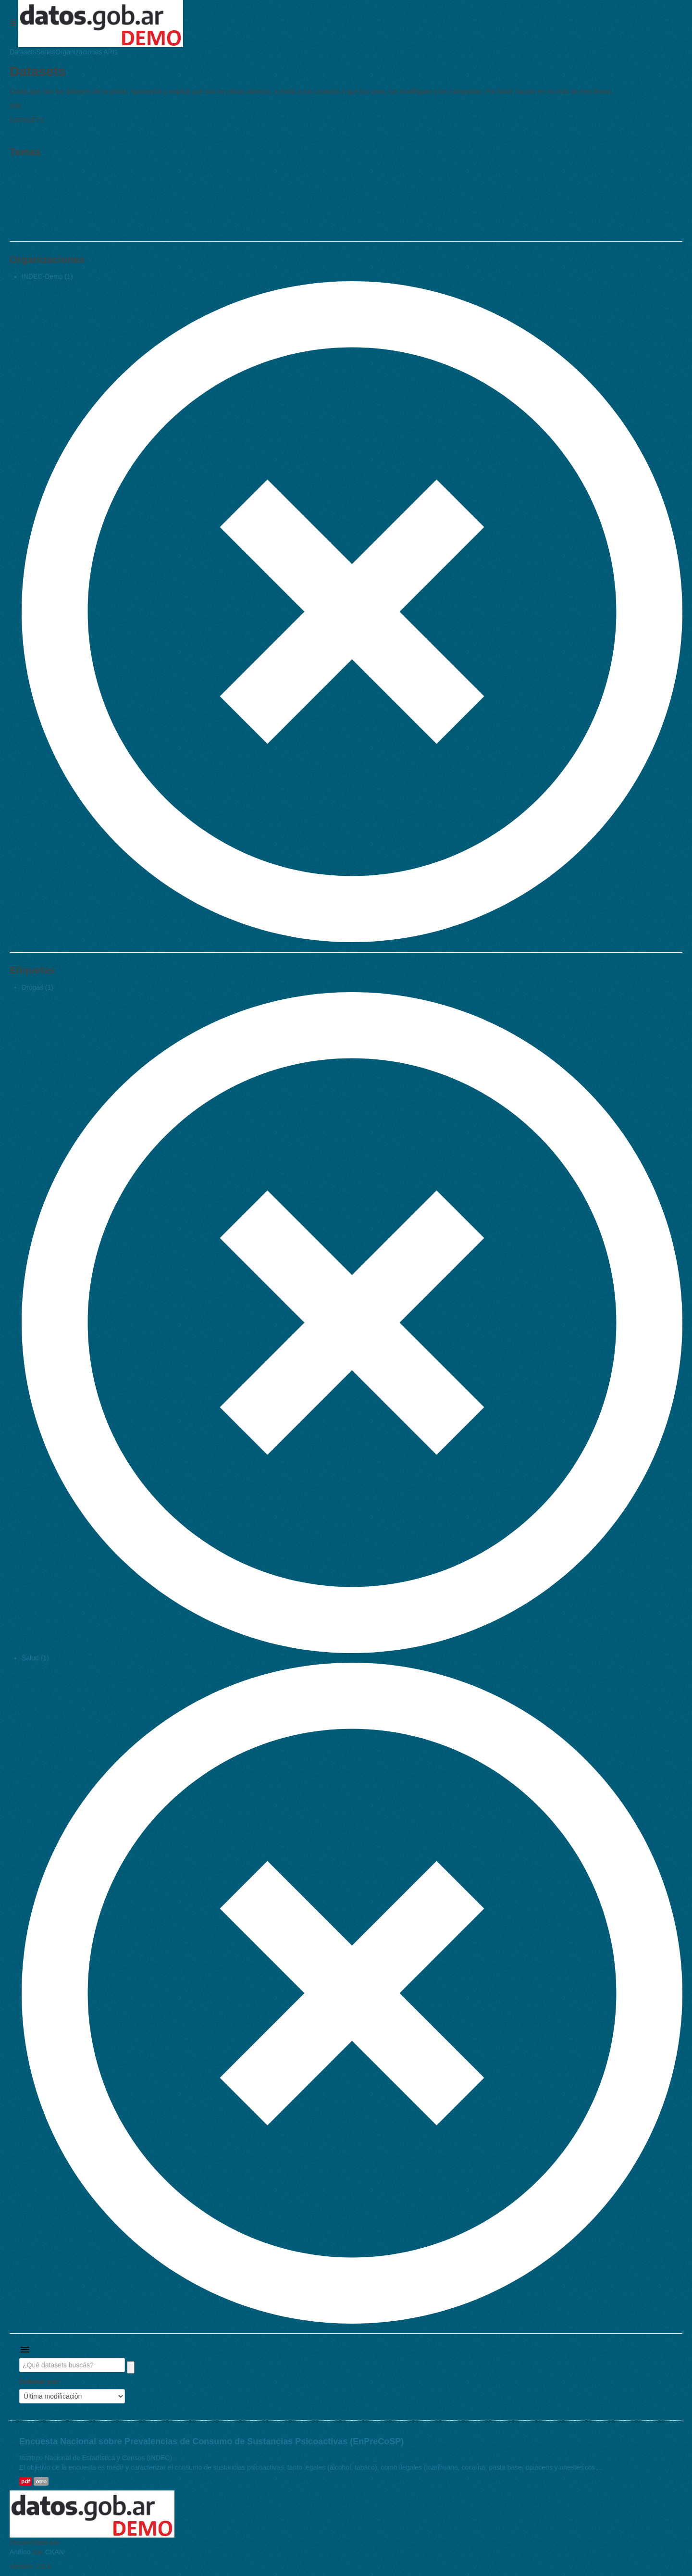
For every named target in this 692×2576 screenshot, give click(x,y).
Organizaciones (78, 52)
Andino (20, 2552)
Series (45, 52)
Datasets (23, 52)
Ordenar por (38, 2382)
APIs (110, 52)
